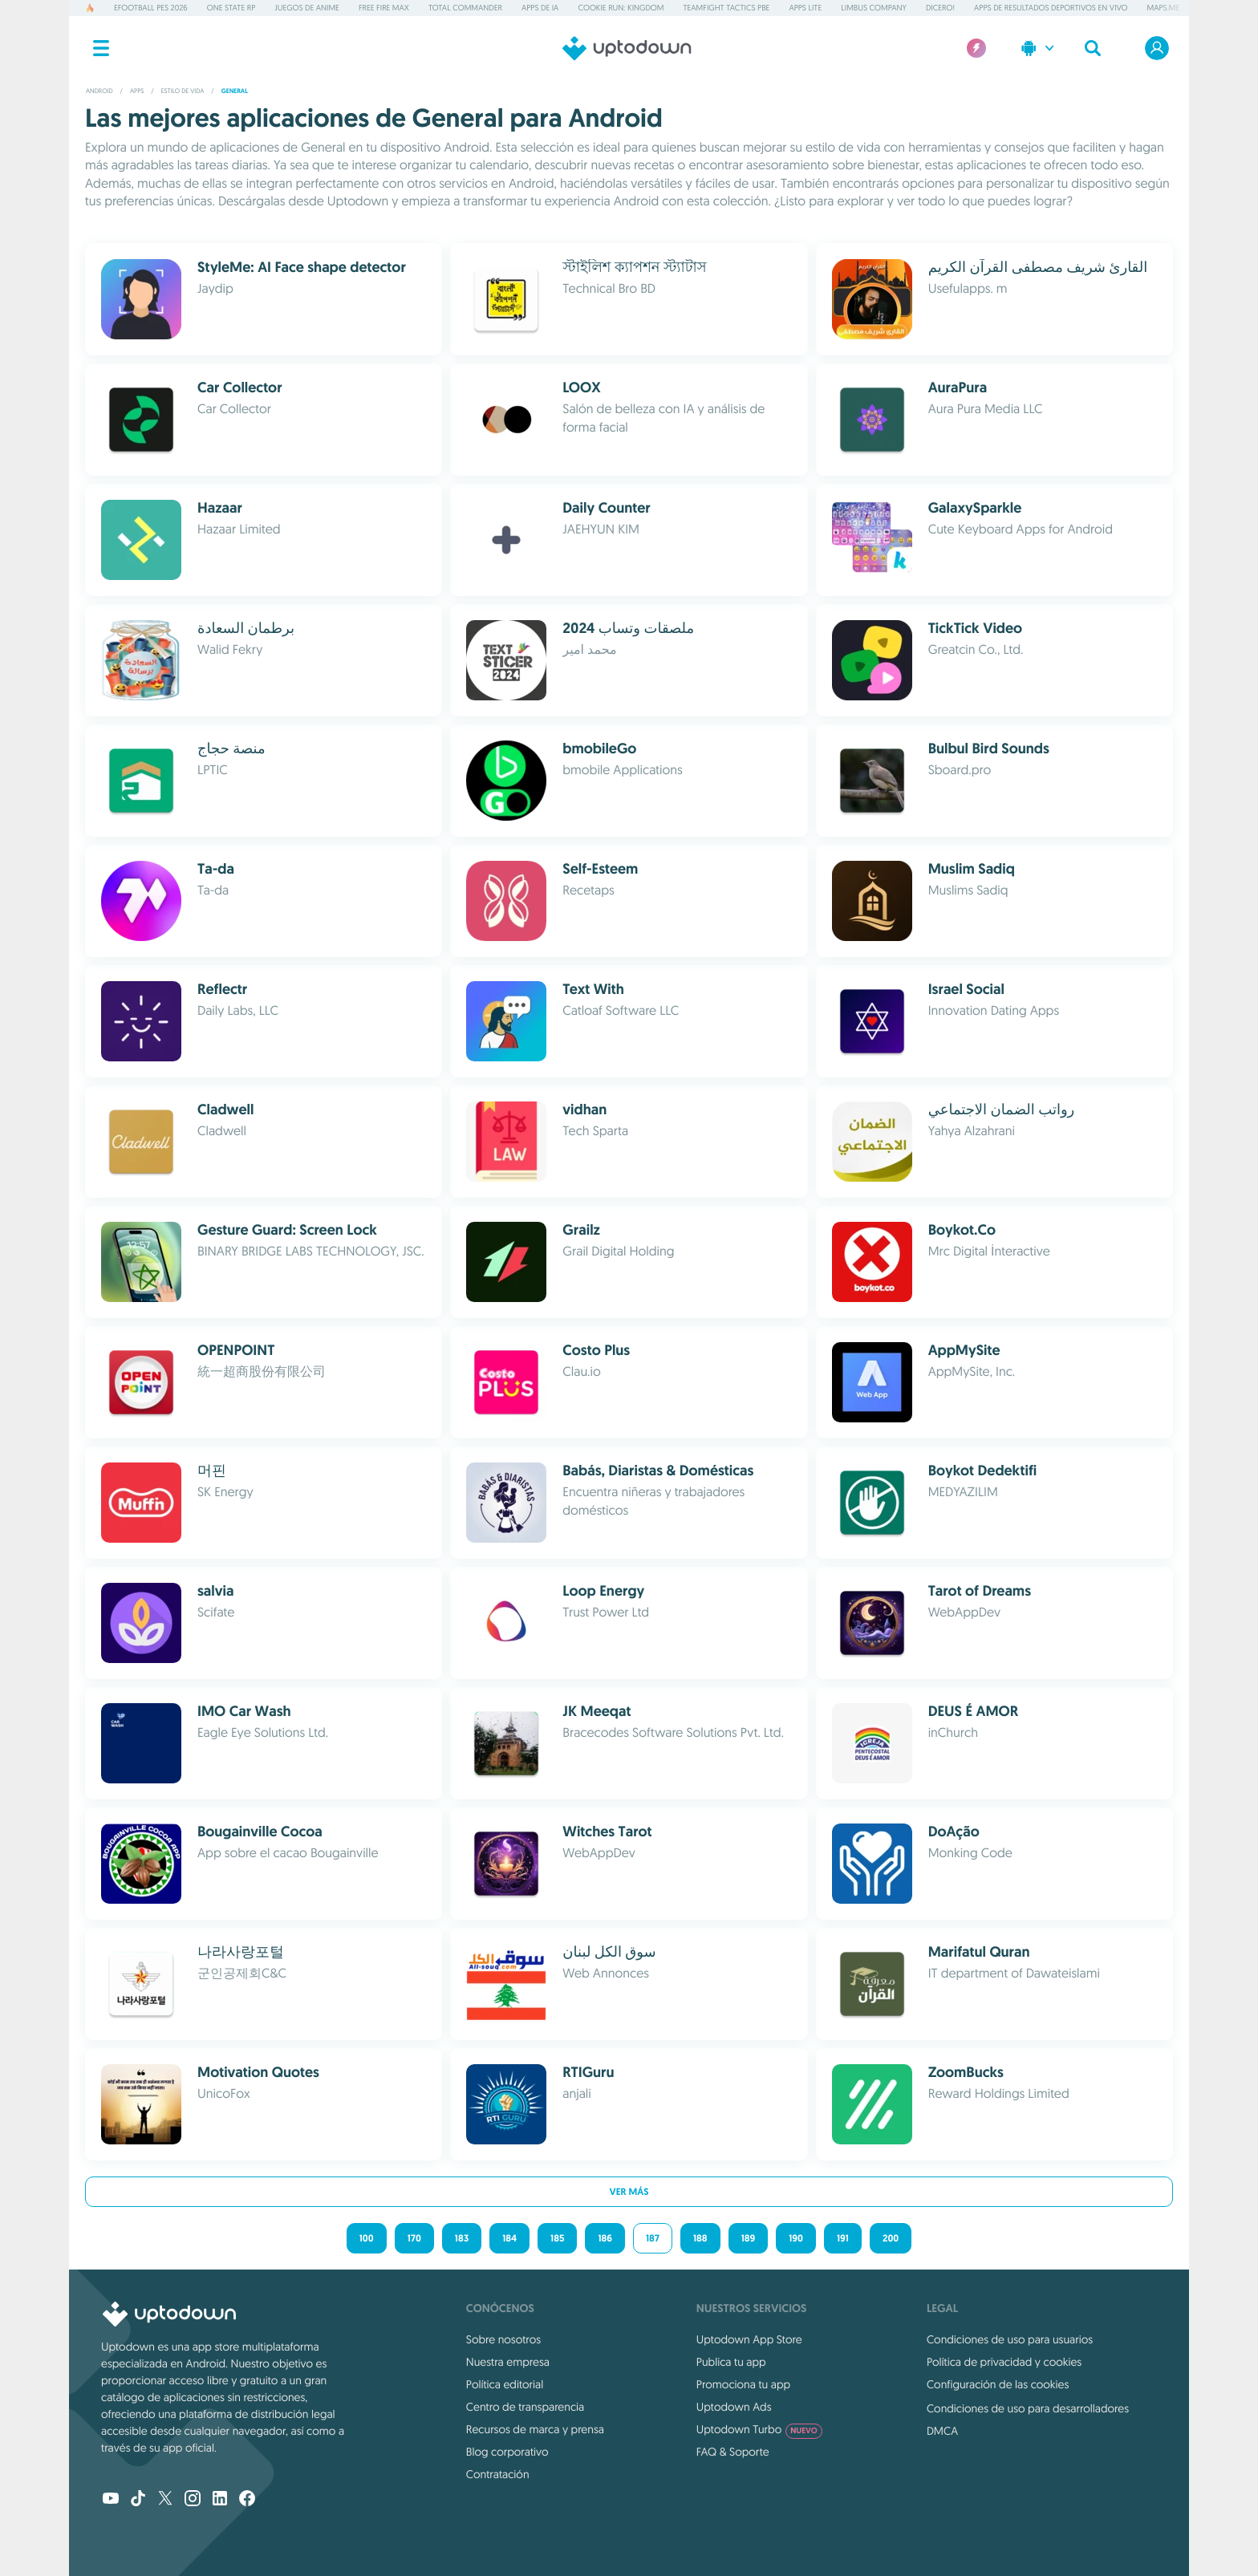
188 (700, 2238)
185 (557, 2238)
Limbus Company (874, 7)
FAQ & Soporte (732, 2451)
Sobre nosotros (503, 2339)
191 (843, 2238)
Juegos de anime (306, 7)
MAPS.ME (1163, 7)
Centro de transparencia (525, 2407)
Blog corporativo (507, 2451)
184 (509, 2238)
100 (366, 2238)
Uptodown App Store (749, 2339)
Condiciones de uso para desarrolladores (1028, 2408)
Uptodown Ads (734, 2407)
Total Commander (465, 7)
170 (414, 2238)
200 (891, 2238)
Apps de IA (539, 7)
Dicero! (940, 7)
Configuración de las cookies (998, 2384)
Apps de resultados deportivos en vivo (1050, 7)
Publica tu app (731, 2362)
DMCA (942, 2431)
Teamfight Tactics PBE (726, 7)
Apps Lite (805, 7)
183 (462, 2238)
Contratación (498, 2474)
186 (605, 2238)
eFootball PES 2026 (151, 7)
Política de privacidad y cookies (1004, 2362)
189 (748, 2238)
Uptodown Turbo (759, 2429)
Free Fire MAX (384, 7)
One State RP (231, 7)
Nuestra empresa (508, 2362)
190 (796, 2238)
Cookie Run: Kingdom (620, 7)
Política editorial (504, 2384)
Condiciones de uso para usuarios (1010, 2339)
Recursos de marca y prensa (535, 2429)
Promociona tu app (743, 2384)
